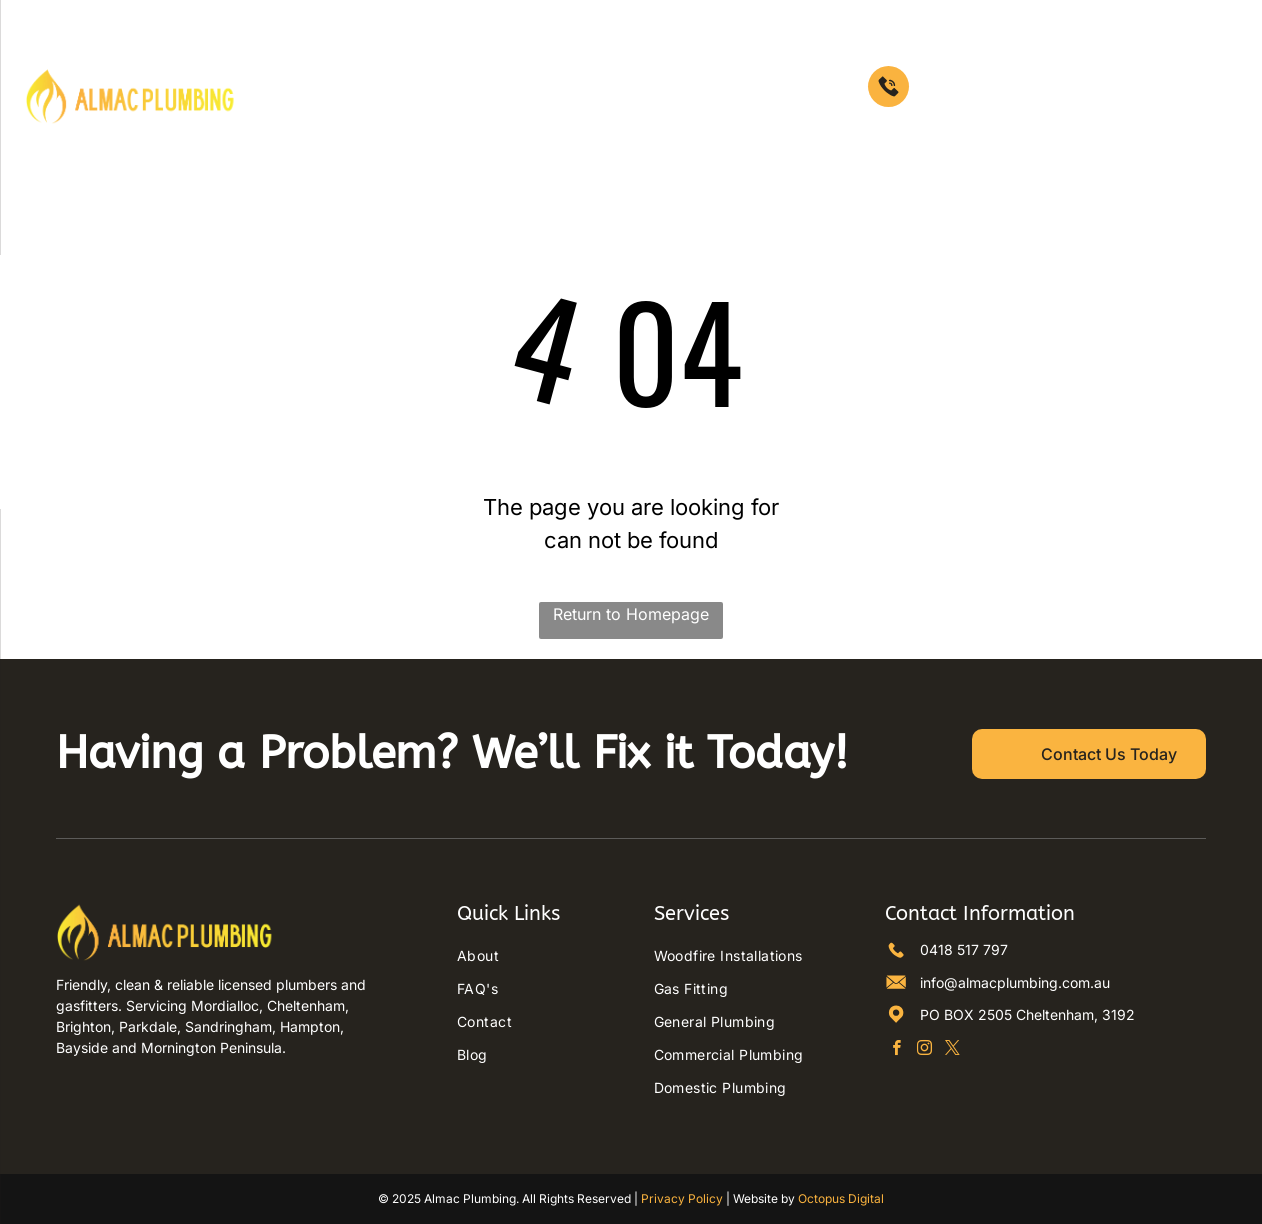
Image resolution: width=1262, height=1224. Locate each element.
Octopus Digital (841, 1198)
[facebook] (896, 1050)
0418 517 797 (964, 949)
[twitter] (952, 1050)
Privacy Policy (682, 1198)
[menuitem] (479, 67)
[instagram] (924, 1050)
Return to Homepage (631, 614)
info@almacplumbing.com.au (1015, 982)
